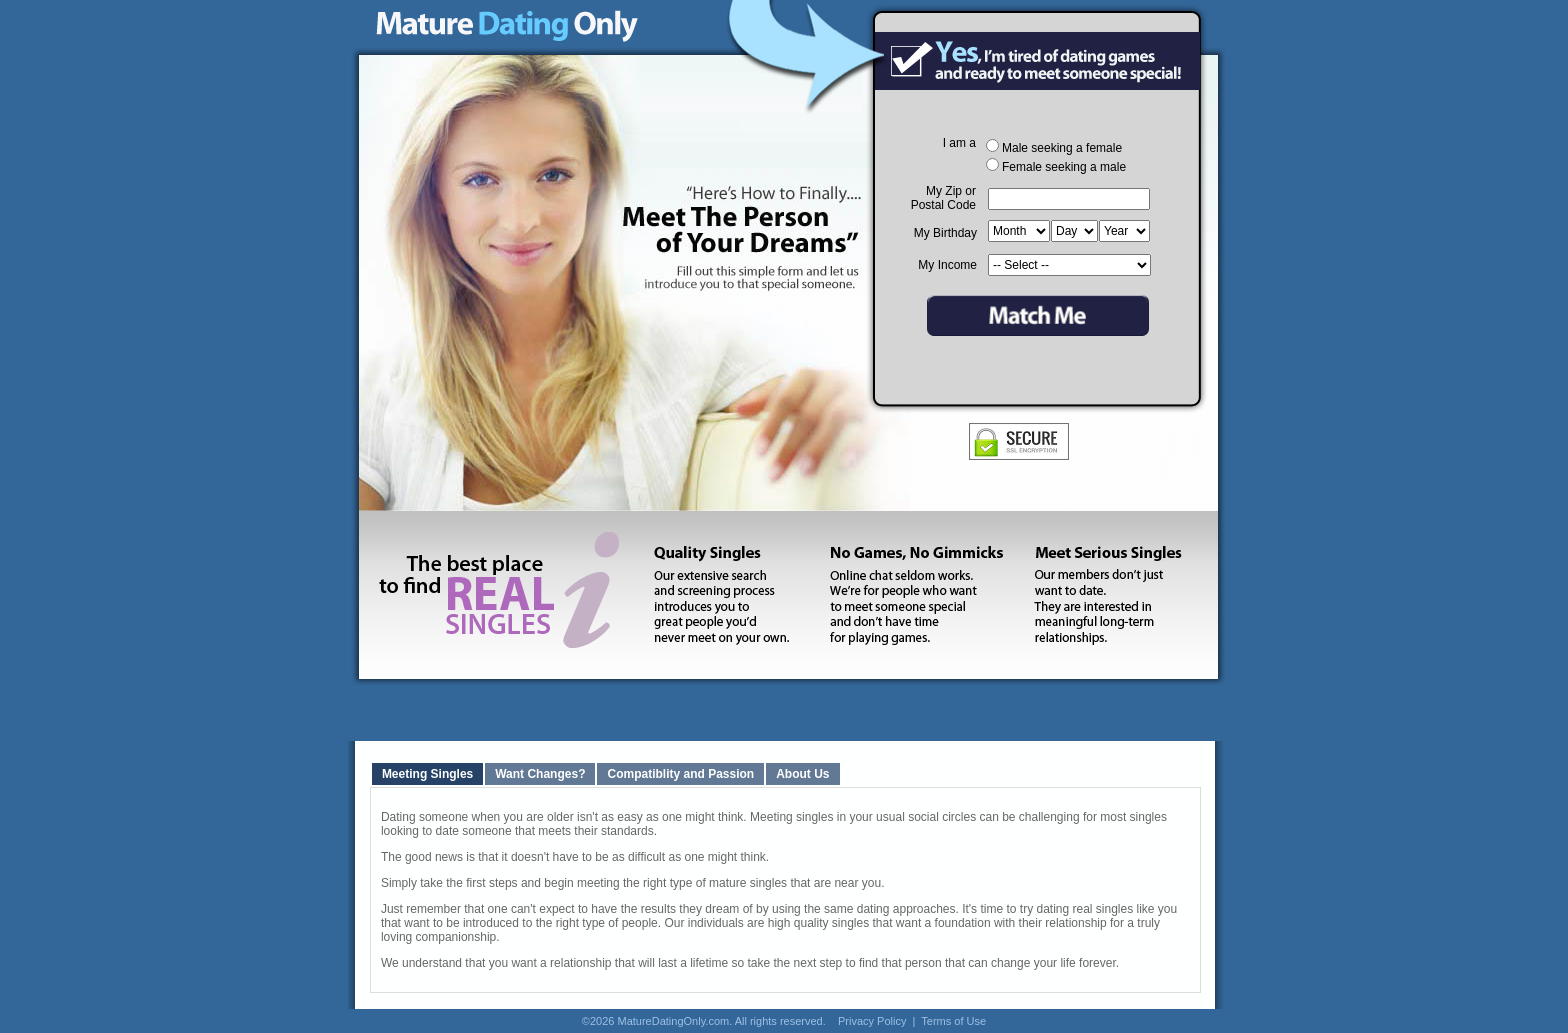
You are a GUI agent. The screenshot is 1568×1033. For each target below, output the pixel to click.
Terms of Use (953, 1021)
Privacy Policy (872, 1021)
